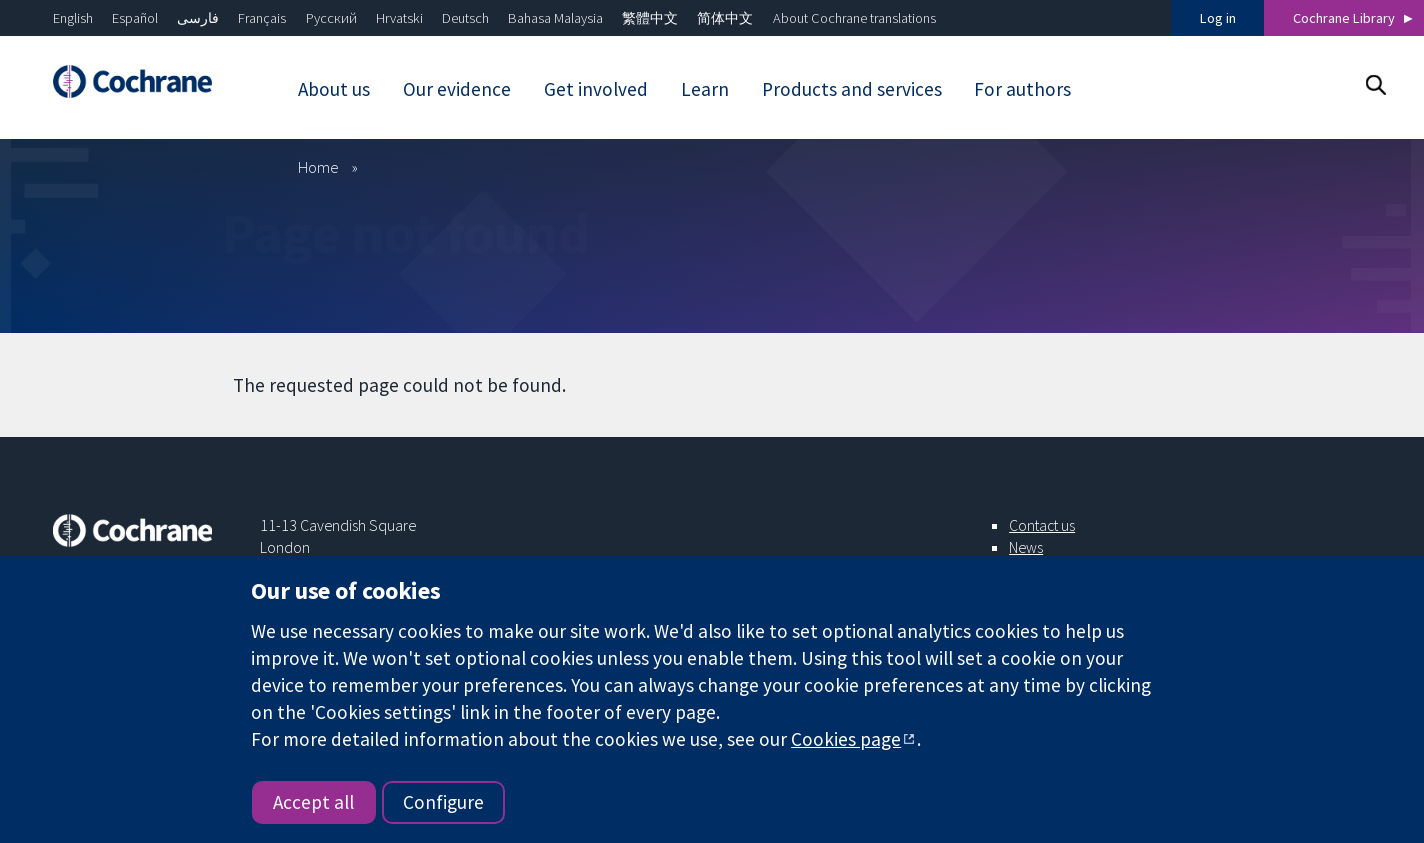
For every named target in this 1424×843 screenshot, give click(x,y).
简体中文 (725, 18)
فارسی (198, 18)
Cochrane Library (1344, 18)
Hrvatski (399, 18)
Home (318, 167)
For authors (1022, 89)
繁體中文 (650, 18)
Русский (331, 18)
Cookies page (846, 739)
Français (262, 18)
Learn (705, 89)
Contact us (1042, 525)
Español (135, 18)
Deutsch (465, 18)
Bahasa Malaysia (555, 18)
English (73, 18)
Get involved (596, 89)
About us (334, 89)
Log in (1218, 18)
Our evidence (457, 89)
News (1026, 547)
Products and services (852, 89)
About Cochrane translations (854, 18)
